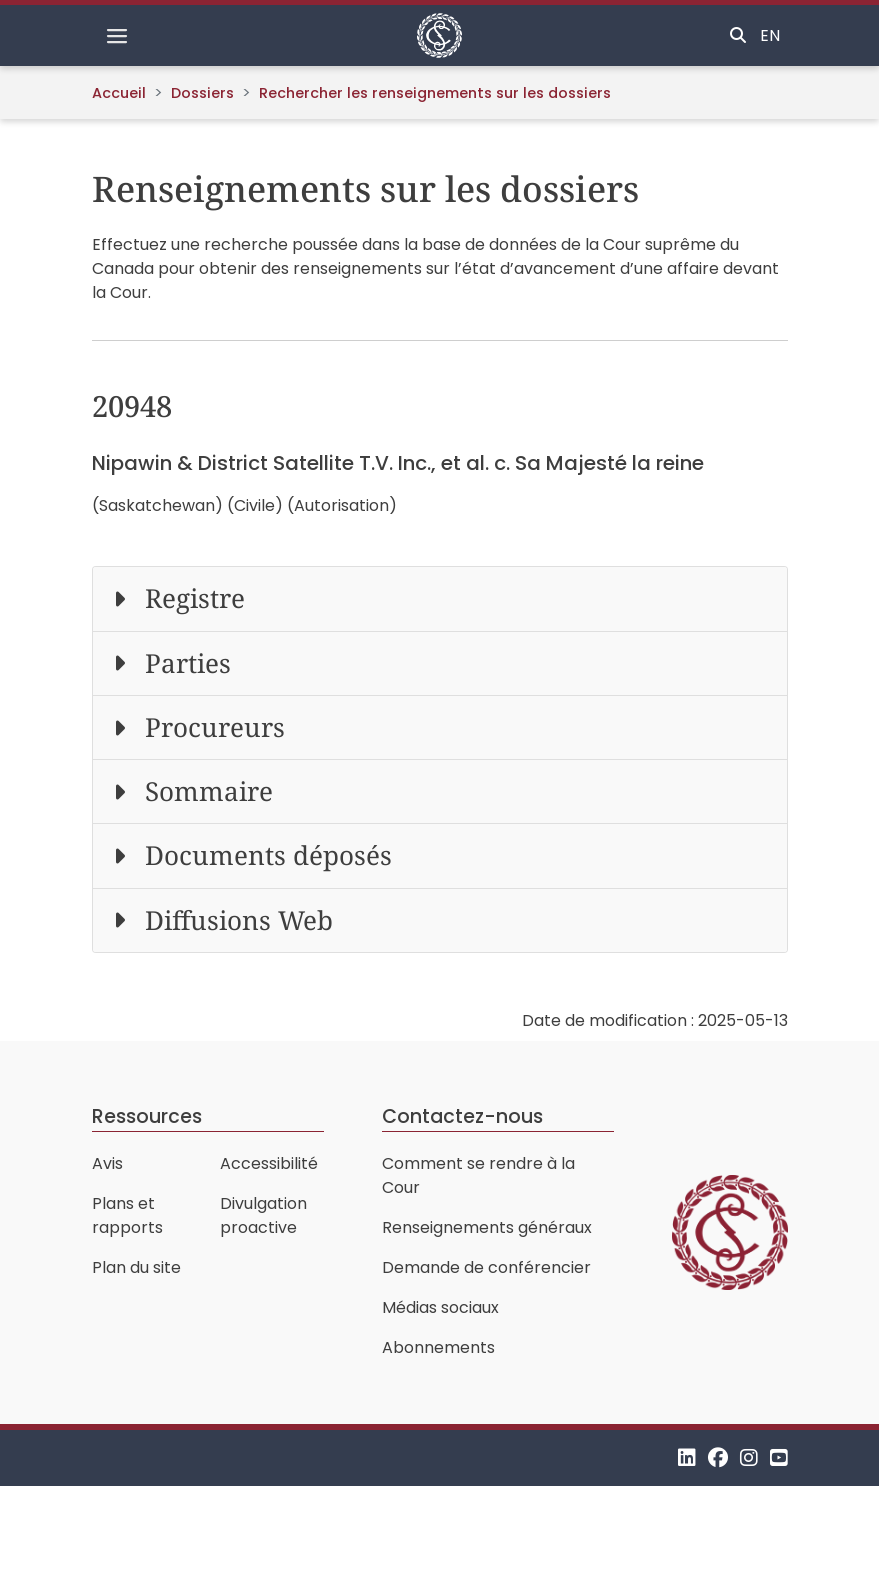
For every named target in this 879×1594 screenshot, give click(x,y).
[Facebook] (718, 1457)
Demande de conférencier (486, 1267)
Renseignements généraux (487, 1227)
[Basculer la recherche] (738, 36)
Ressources (147, 1116)
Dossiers (202, 93)
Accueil (119, 93)
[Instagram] (749, 1457)
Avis (107, 1163)
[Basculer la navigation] (117, 36)
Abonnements (438, 1347)
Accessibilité (269, 1163)
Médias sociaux (440, 1307)
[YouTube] (779, 1457)
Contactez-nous (462, 1116)
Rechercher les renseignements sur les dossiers (435, 93)
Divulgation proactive (263, 1215)
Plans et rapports (127, 1215)
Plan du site (136, 1267)
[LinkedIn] (687, 1457)
